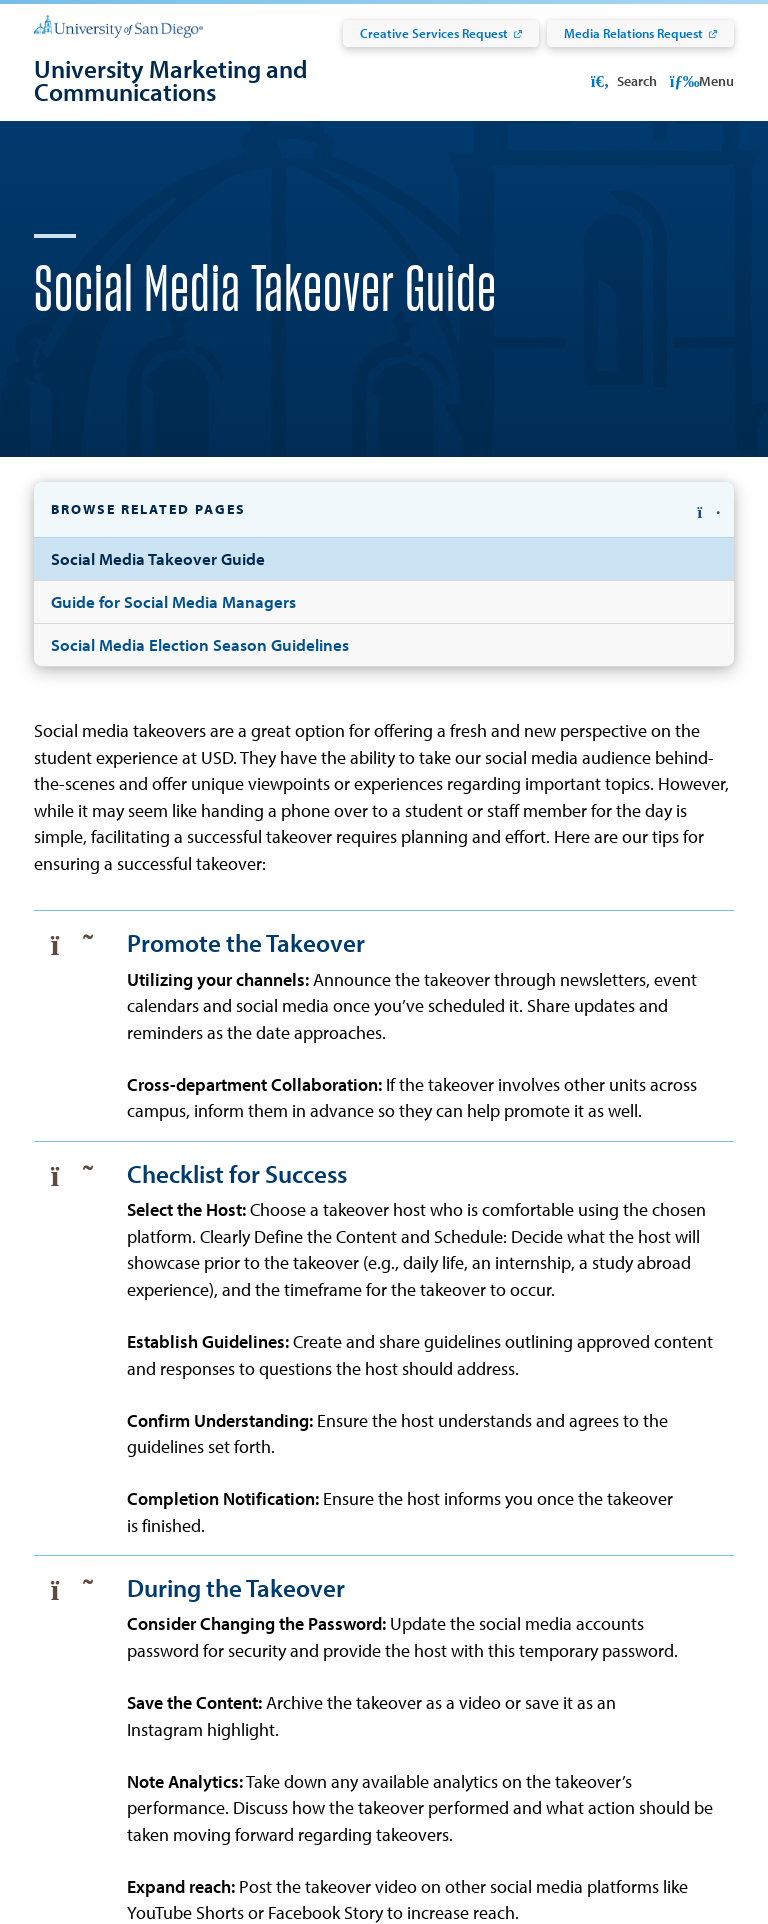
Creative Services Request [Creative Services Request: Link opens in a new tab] (434, 33)
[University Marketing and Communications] (244, 80)
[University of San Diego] (118, 25)
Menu (702, 81)
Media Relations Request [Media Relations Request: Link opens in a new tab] (633, 33)
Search (622, 81)
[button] (384, 533)
